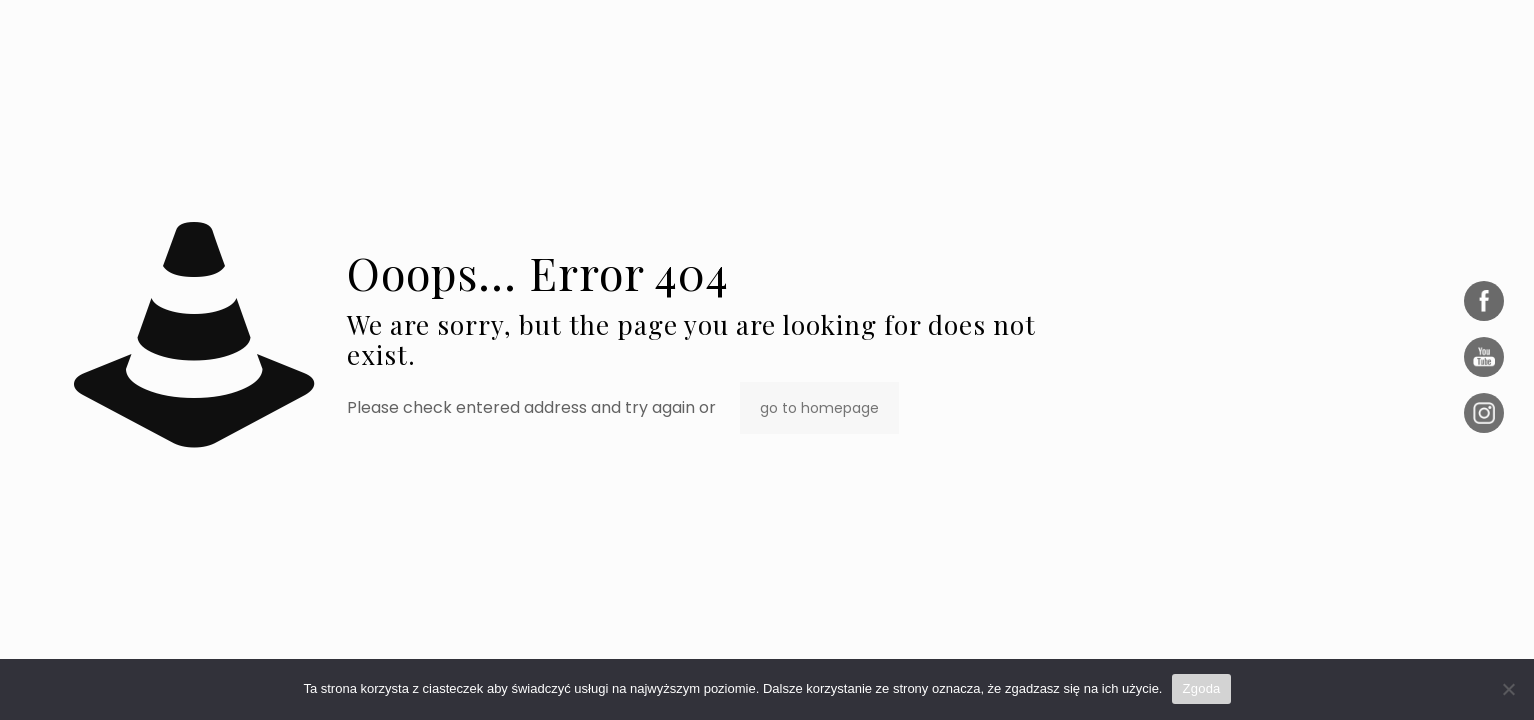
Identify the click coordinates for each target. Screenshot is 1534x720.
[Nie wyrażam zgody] (1509, 689)
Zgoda (1201, 688)
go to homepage (819, 408)
